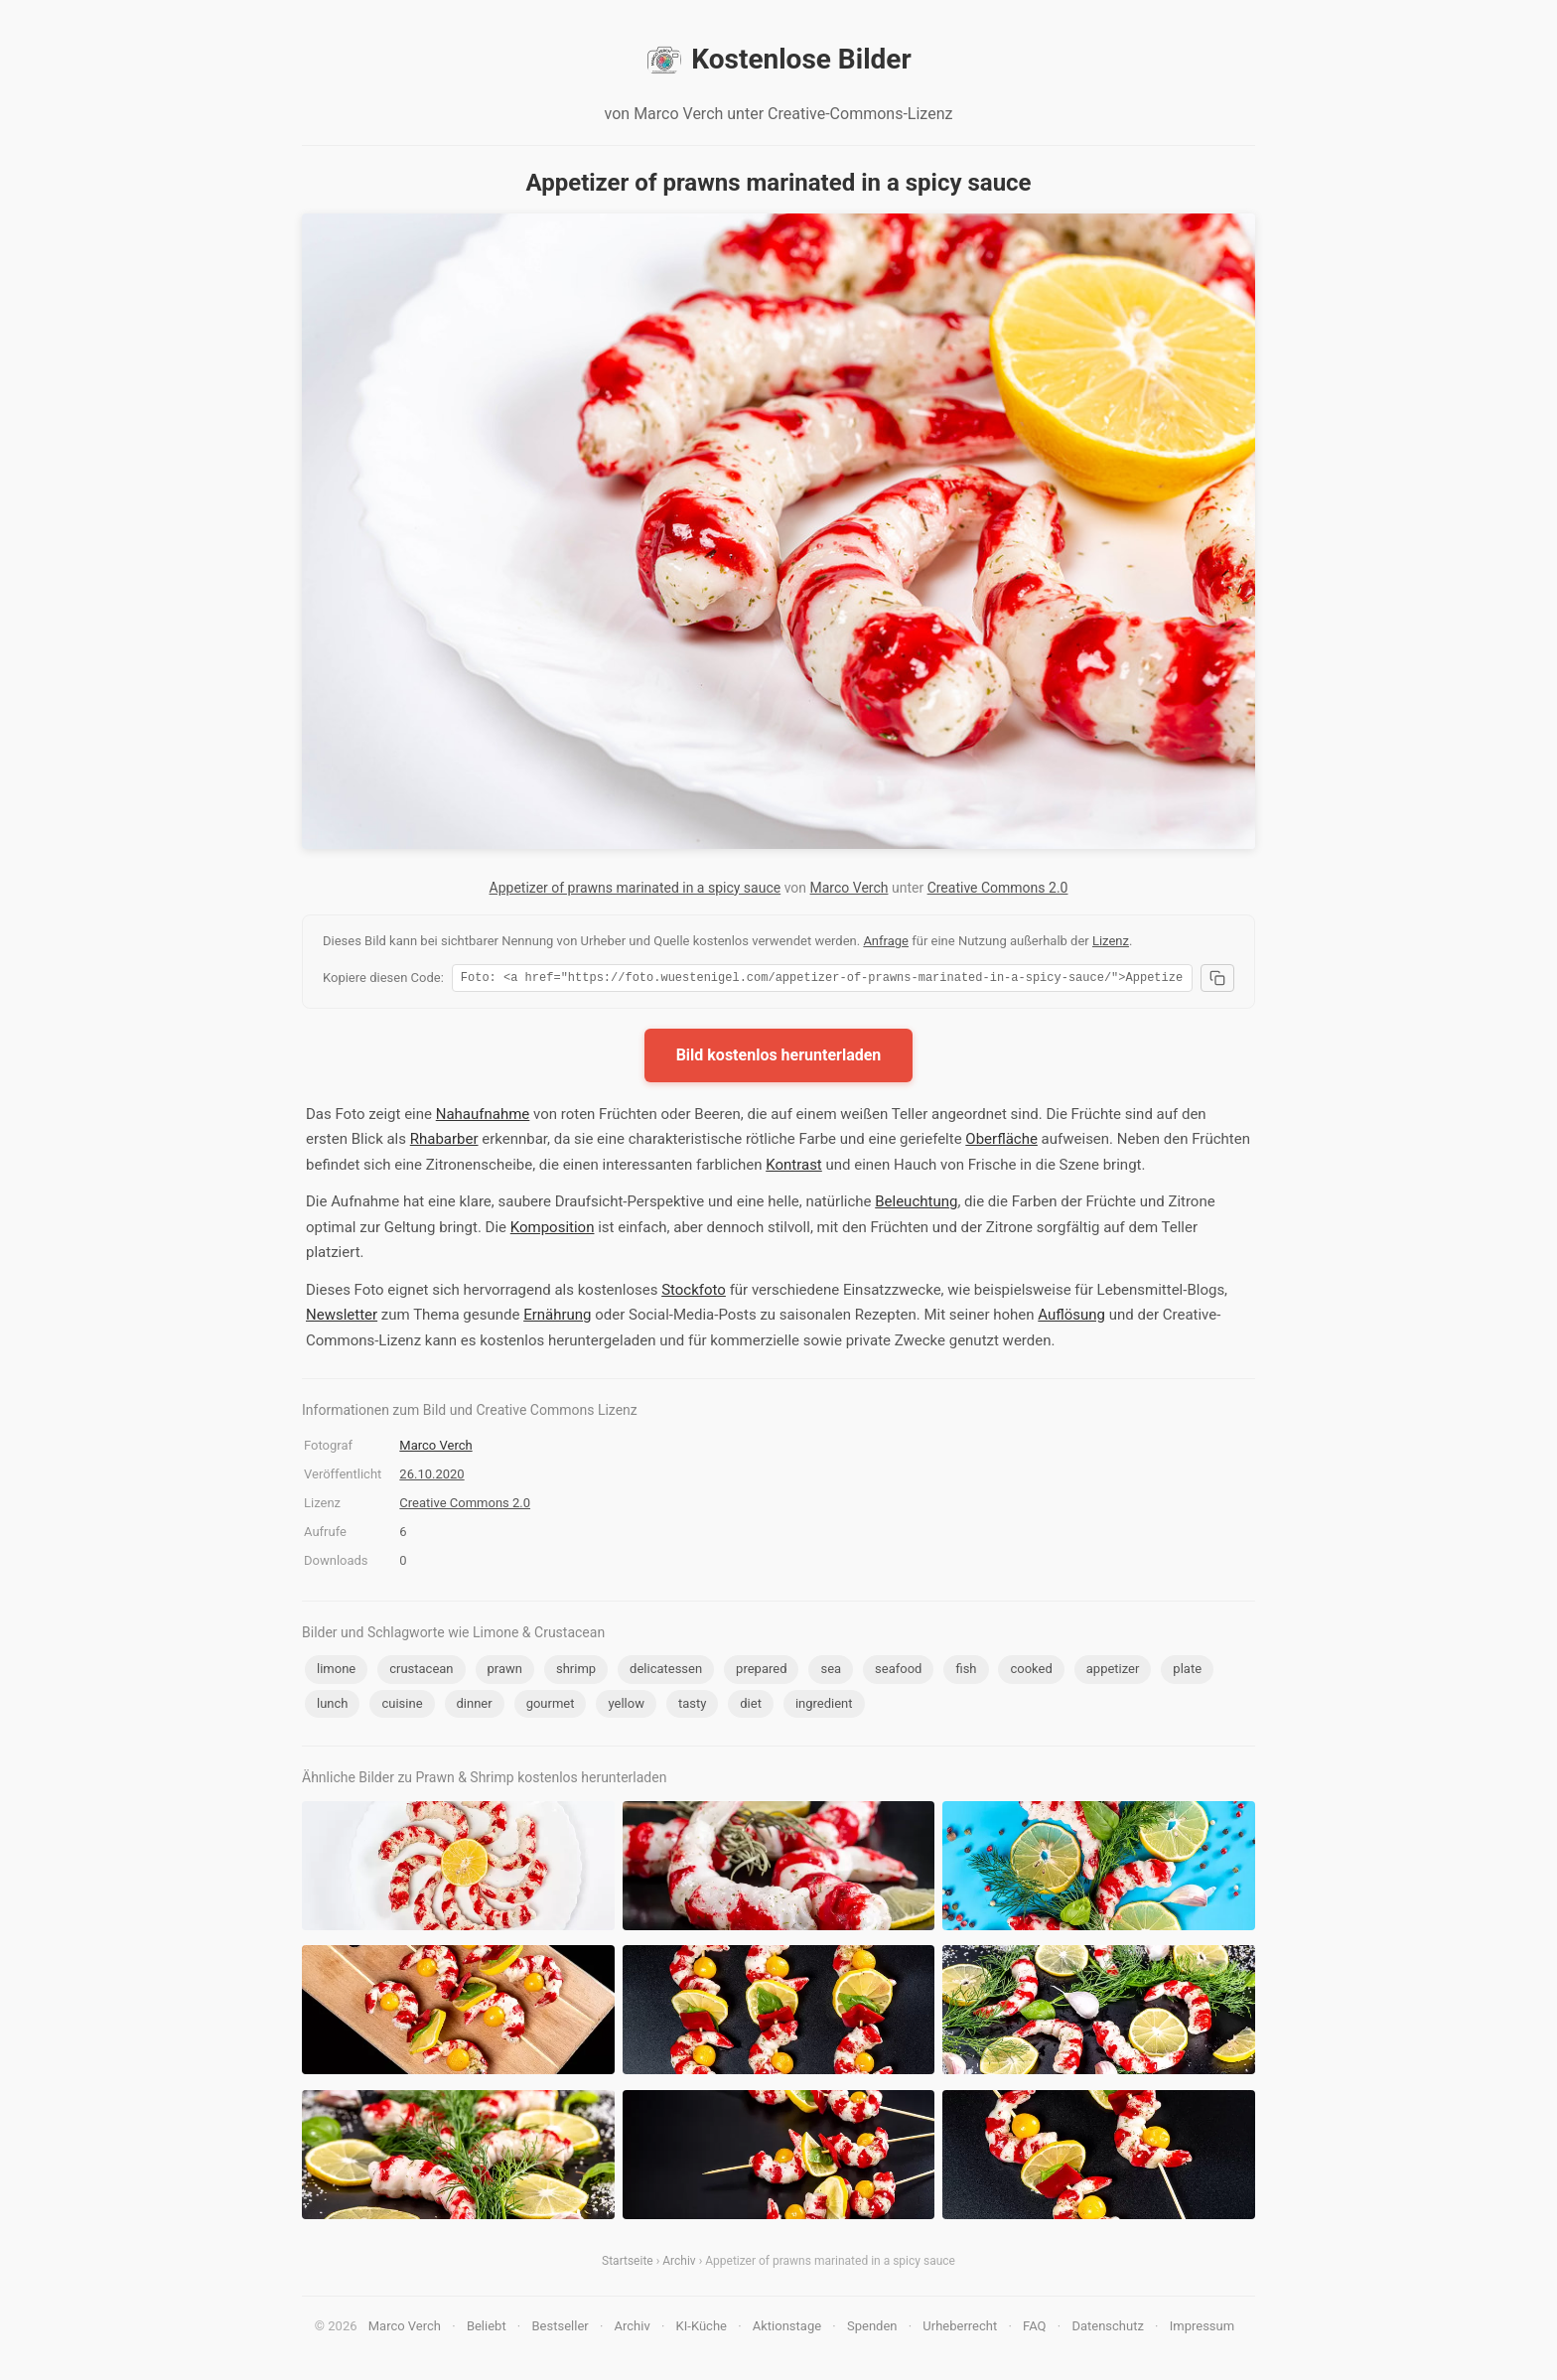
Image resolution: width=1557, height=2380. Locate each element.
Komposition (552, 1230)
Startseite (627, 2264)
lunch (332, 1706)
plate (1187, 1671)
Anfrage (886, 940)
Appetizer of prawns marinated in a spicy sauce (635, 888)
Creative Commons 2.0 (997, 888)
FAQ (1034, 2328)
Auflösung (1071, 1318)
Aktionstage (787, 2328)
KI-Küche (701, 2328)
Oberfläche (1001, 1142)
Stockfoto (693, 1293)
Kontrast (794, 1168)
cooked (1031, 1671)
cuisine (401, 1706)
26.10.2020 (431, 1477)
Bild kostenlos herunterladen (779, 1058)
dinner (475, 1706)
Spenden (872, 2328)
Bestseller (560, 2328)
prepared (761, 1671)
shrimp (576, 1671)
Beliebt (486, 2328)
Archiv (678, 2264)
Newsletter (341, 1318)
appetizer (1113, 1671)
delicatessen (666, 1671)
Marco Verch (849, 888)
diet (751, 1706)
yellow (625, 1706)
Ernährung (557, 1318)
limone (336, 1671)
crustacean (421, 1671)
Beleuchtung (916, 1204)
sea (830, 1671)
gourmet (550, 1706)
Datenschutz (1107, 2328)
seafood (898, 1671)
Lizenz (1110, 940)
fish (965, 1671)
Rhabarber (444, 1142)
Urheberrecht (959, 2328)
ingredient (824, 1706)
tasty (692, 1706)
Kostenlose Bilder (778, 59)
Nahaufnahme (483, 1117)
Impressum (1202, 2328)
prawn (505, 1671)
